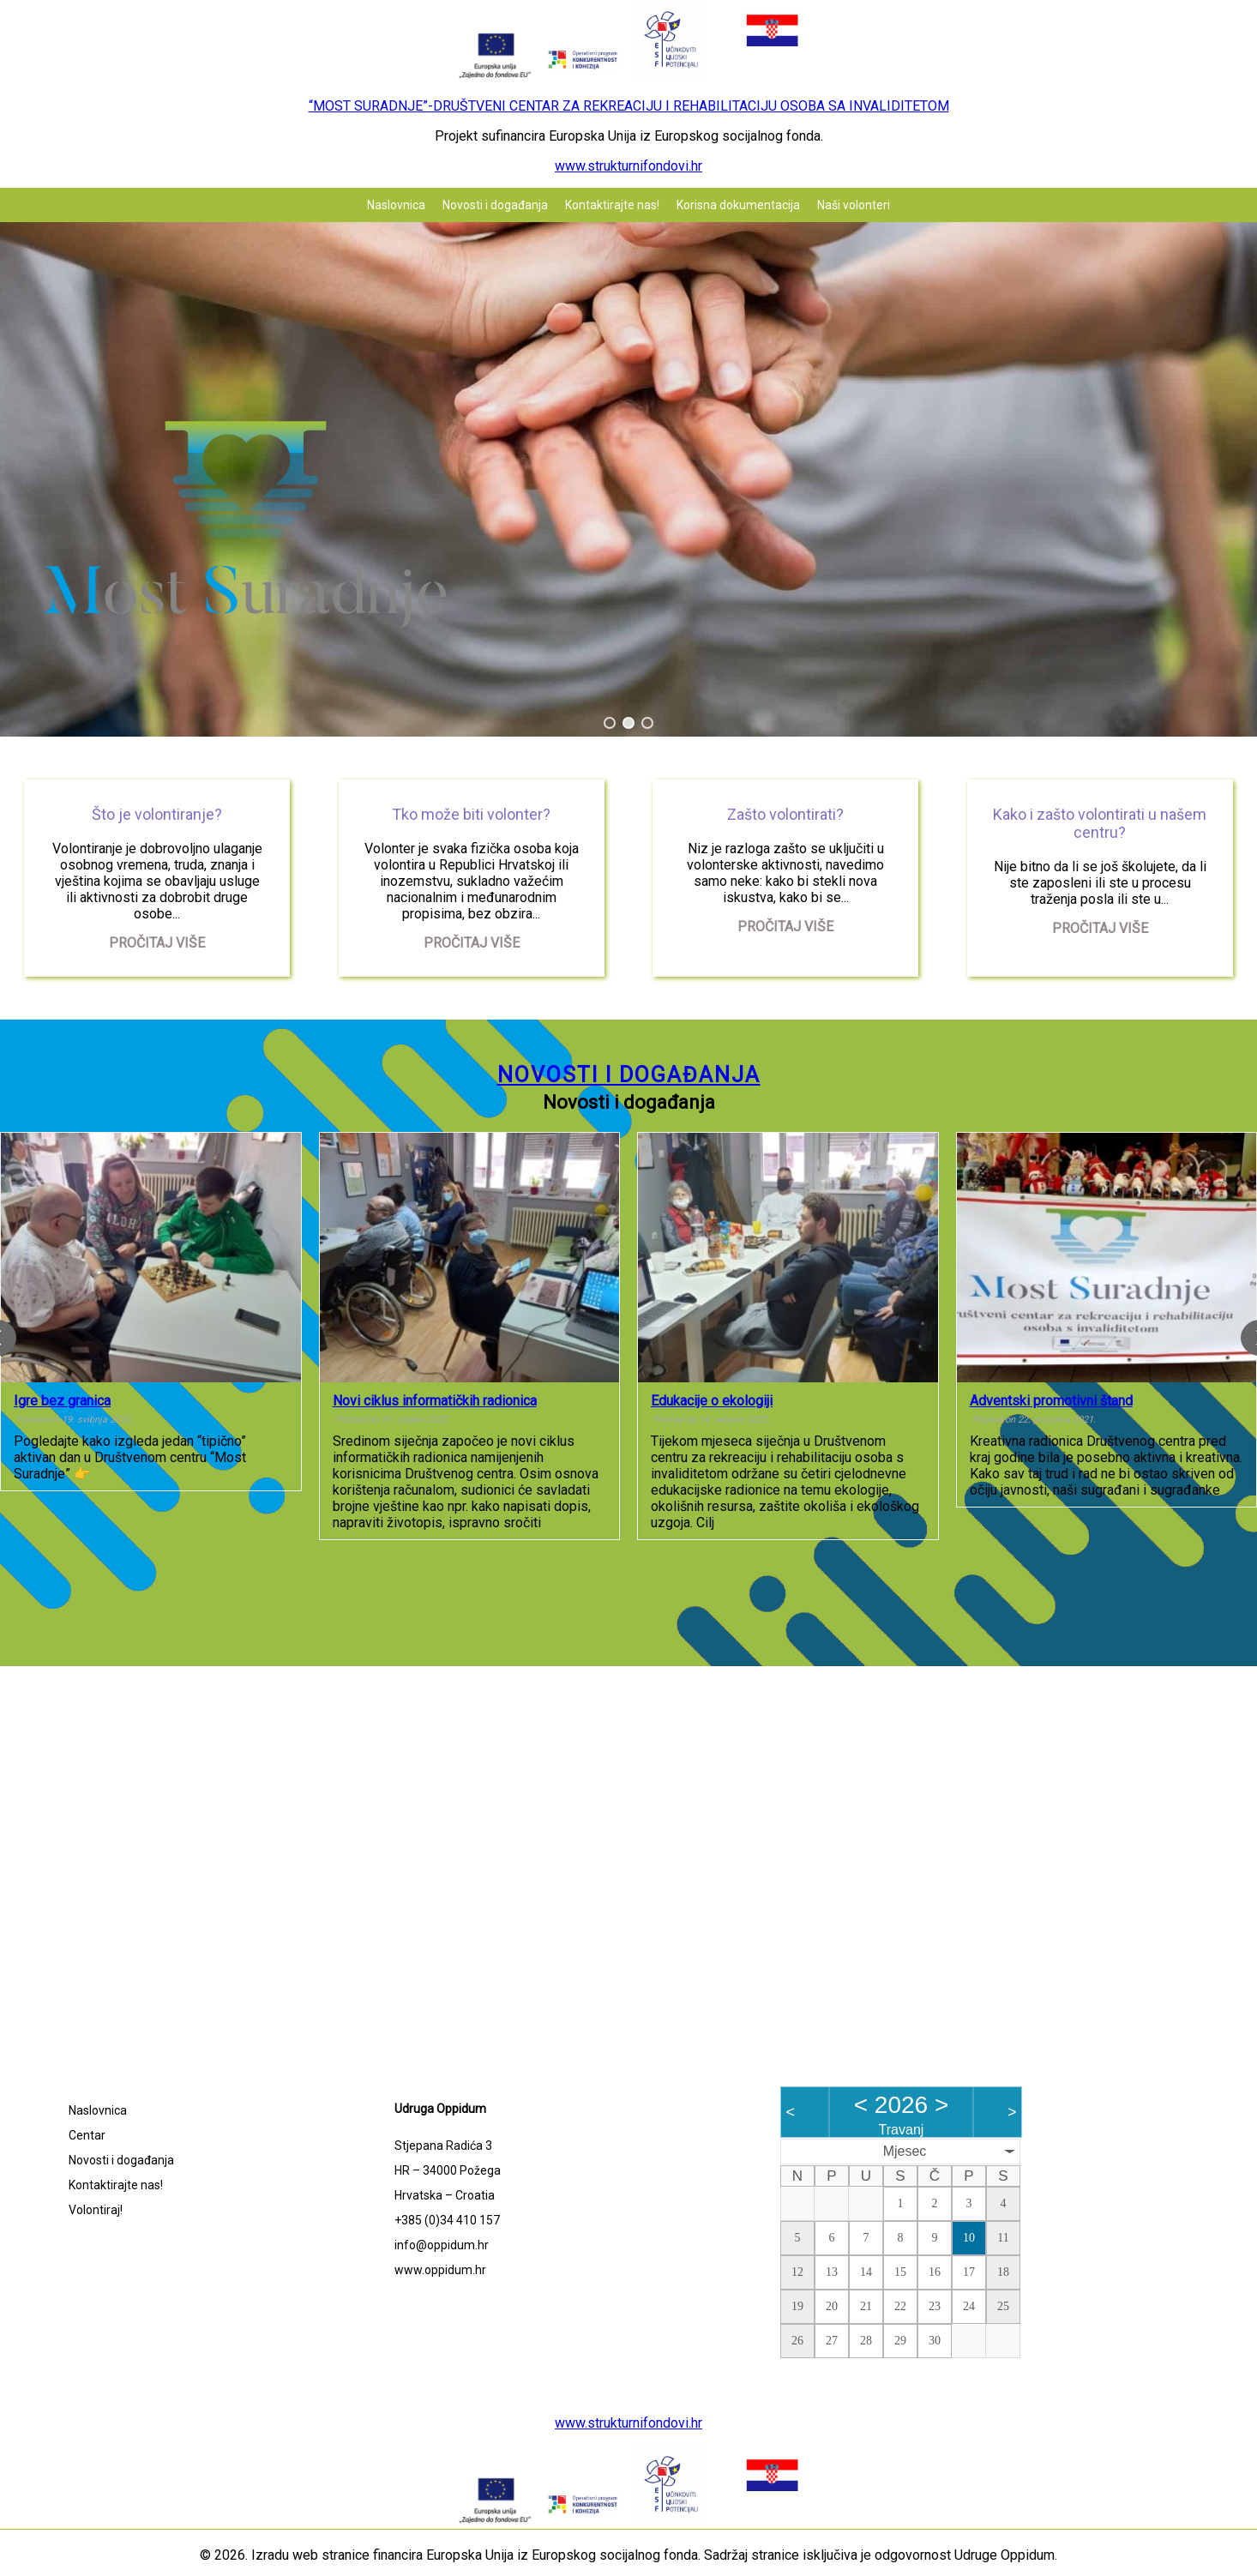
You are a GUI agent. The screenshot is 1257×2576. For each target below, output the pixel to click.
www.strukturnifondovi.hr (628, 166)
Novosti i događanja (495, 205)
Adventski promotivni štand (1051, 1401)
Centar (87, 2135)
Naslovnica (396, 205)
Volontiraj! (96, 2210)
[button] (610, 723)
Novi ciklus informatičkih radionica (435, 1401)
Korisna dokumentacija (738, 205)
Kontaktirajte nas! (612, 205)
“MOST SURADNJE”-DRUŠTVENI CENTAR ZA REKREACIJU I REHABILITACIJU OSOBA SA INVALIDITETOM (629, 106)
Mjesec (905, 2151)
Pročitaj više (157, 943)
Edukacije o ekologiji (712, 1401)
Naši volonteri (853, 205)
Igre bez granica (62, 1401)
